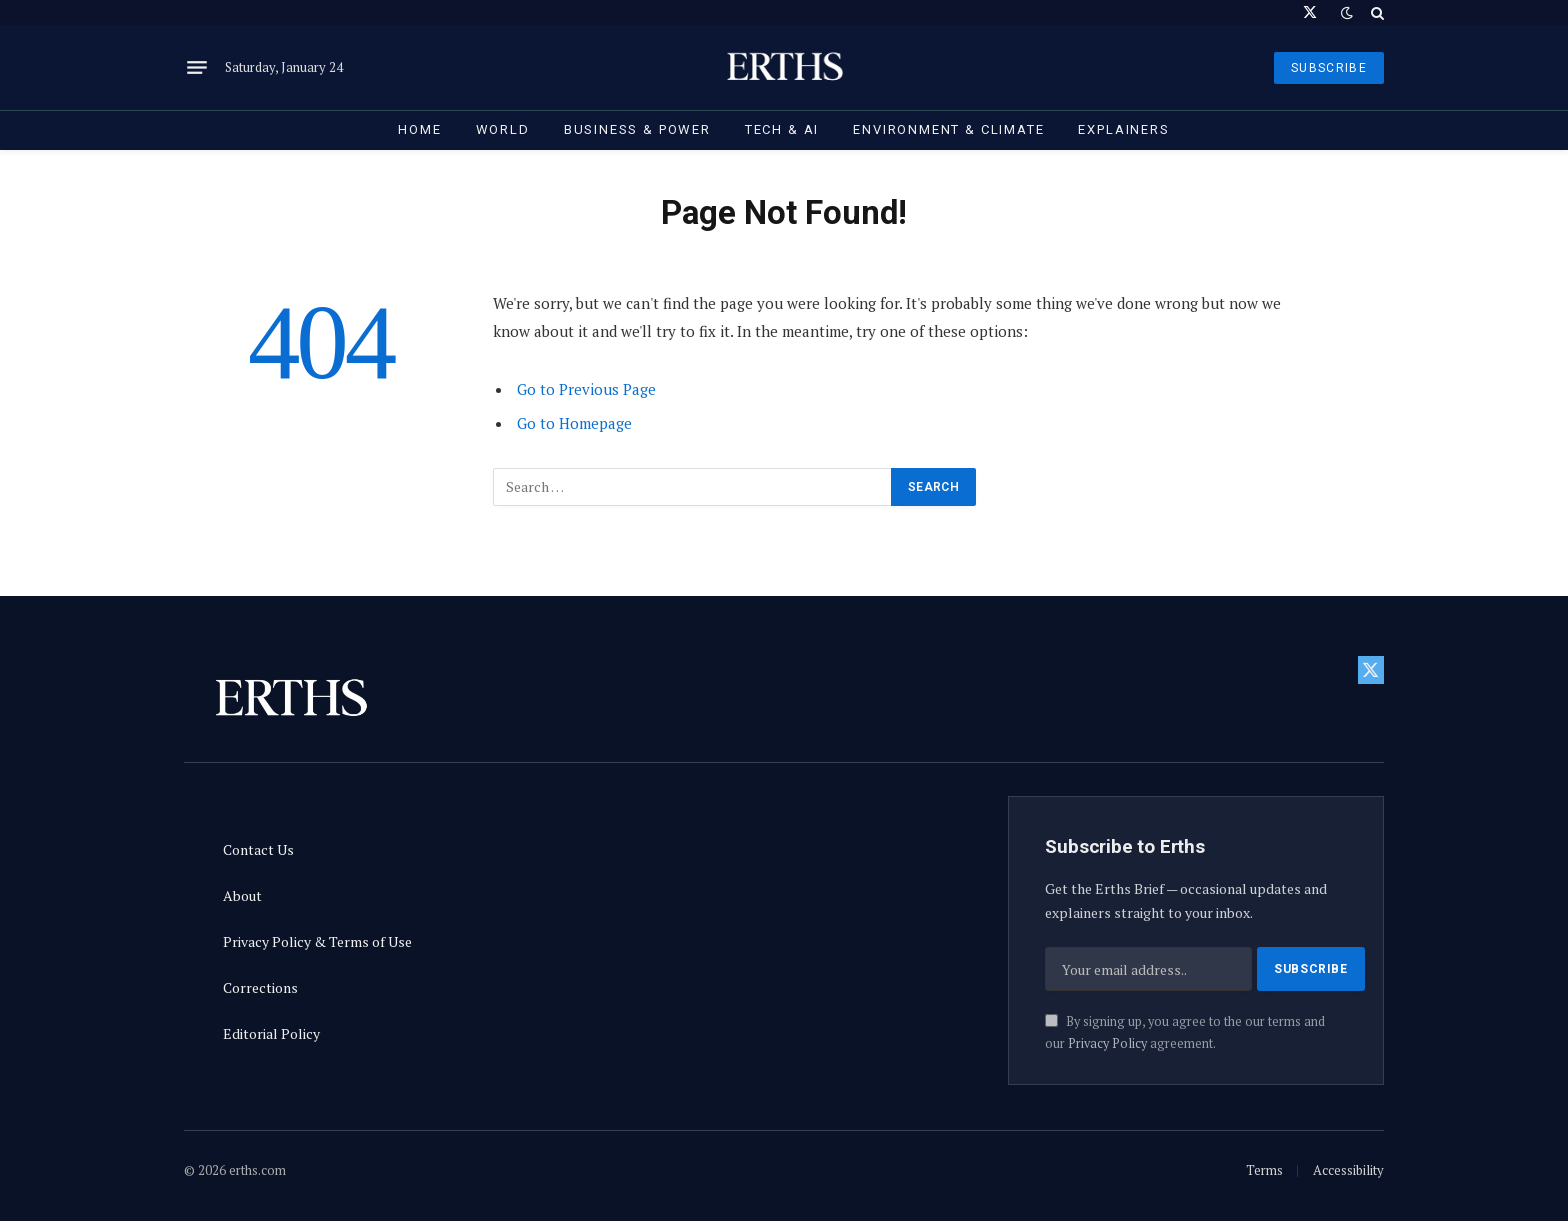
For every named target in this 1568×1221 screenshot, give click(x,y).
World (503, 129)
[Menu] (197, 68)
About (242, 895)
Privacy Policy (1107, 1043)
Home (419, 129)
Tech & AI (782, 129)
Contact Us (258, 849)
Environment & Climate (948, 129)
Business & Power (637, 129)
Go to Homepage (574, 423)
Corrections (260, 987)
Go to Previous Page (586, 389)
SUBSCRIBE (1329, 68)
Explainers (1123, 129)
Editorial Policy (271, 1033)
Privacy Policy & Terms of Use (317, 941)
